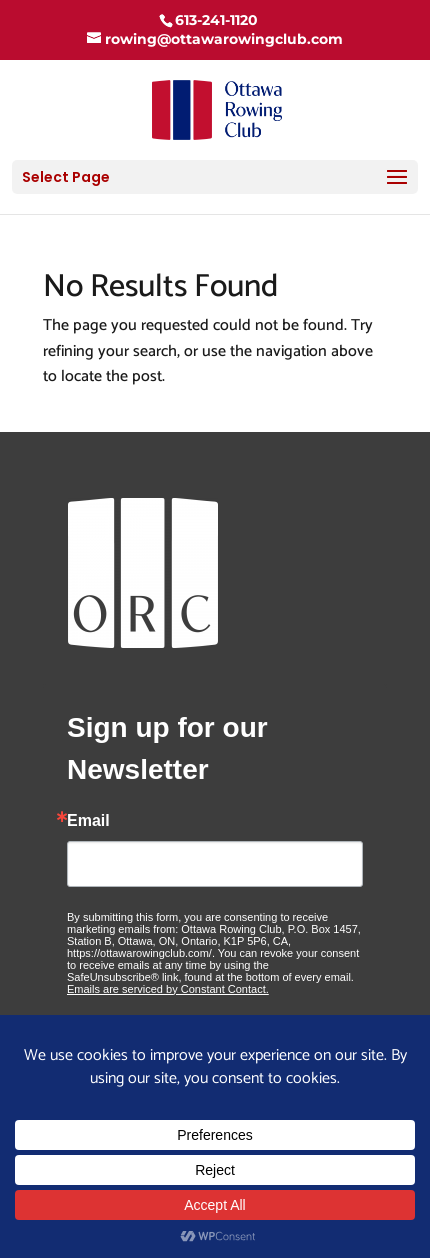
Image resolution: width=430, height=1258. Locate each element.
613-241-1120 (216, 20)
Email (88, 821)
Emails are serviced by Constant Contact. (168, 989)
